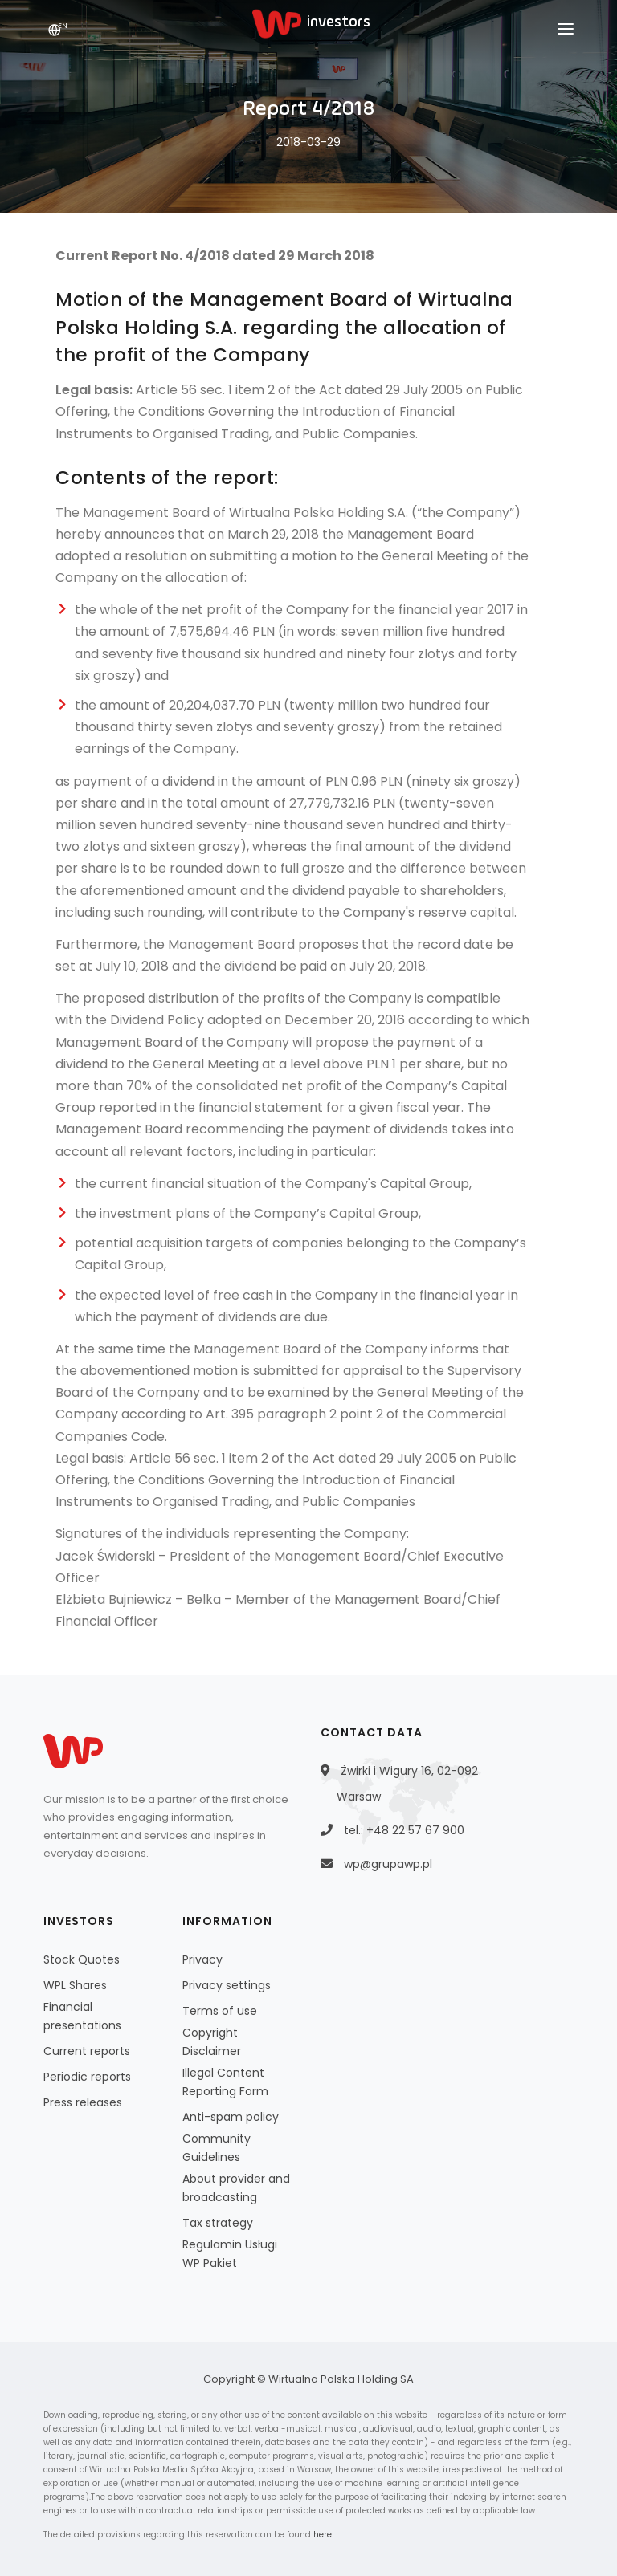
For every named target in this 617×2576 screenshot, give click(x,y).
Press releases (82, 2102)
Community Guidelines (216, 2147)
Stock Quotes (81, 1959)
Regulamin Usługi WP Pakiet (229, 2253)
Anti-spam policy (230, 2117)
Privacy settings (226, 1985)
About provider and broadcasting (236, 2188)
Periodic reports (87, 2077)
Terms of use (219, 2011)
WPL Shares (75, 1985)
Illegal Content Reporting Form (225, 2082)
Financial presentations (82, 2016)
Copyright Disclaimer (211, 2042)
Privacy (202, 1959)
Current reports (86, 2051)
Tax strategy (217, 2223)
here (322, 2535)
